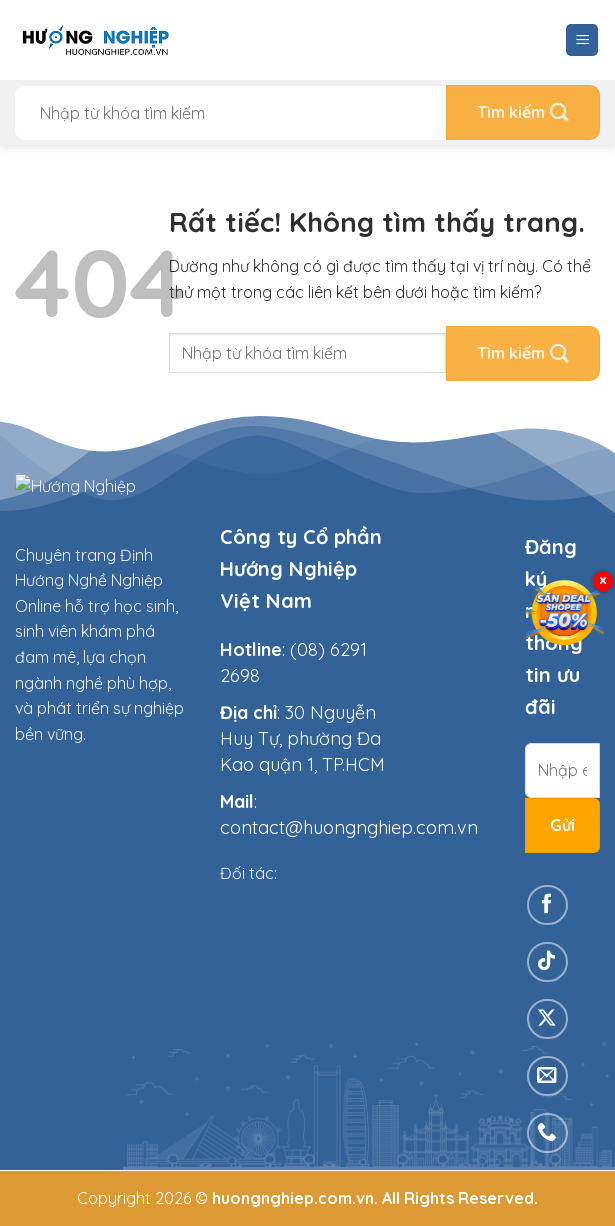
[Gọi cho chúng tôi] (547, 1133)
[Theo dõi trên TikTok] (547, 962)
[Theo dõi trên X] (547, 1019)
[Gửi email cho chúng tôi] (547, 1076)
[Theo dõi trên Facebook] (547, 905)
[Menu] (582, 40)
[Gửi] (523, 112)
